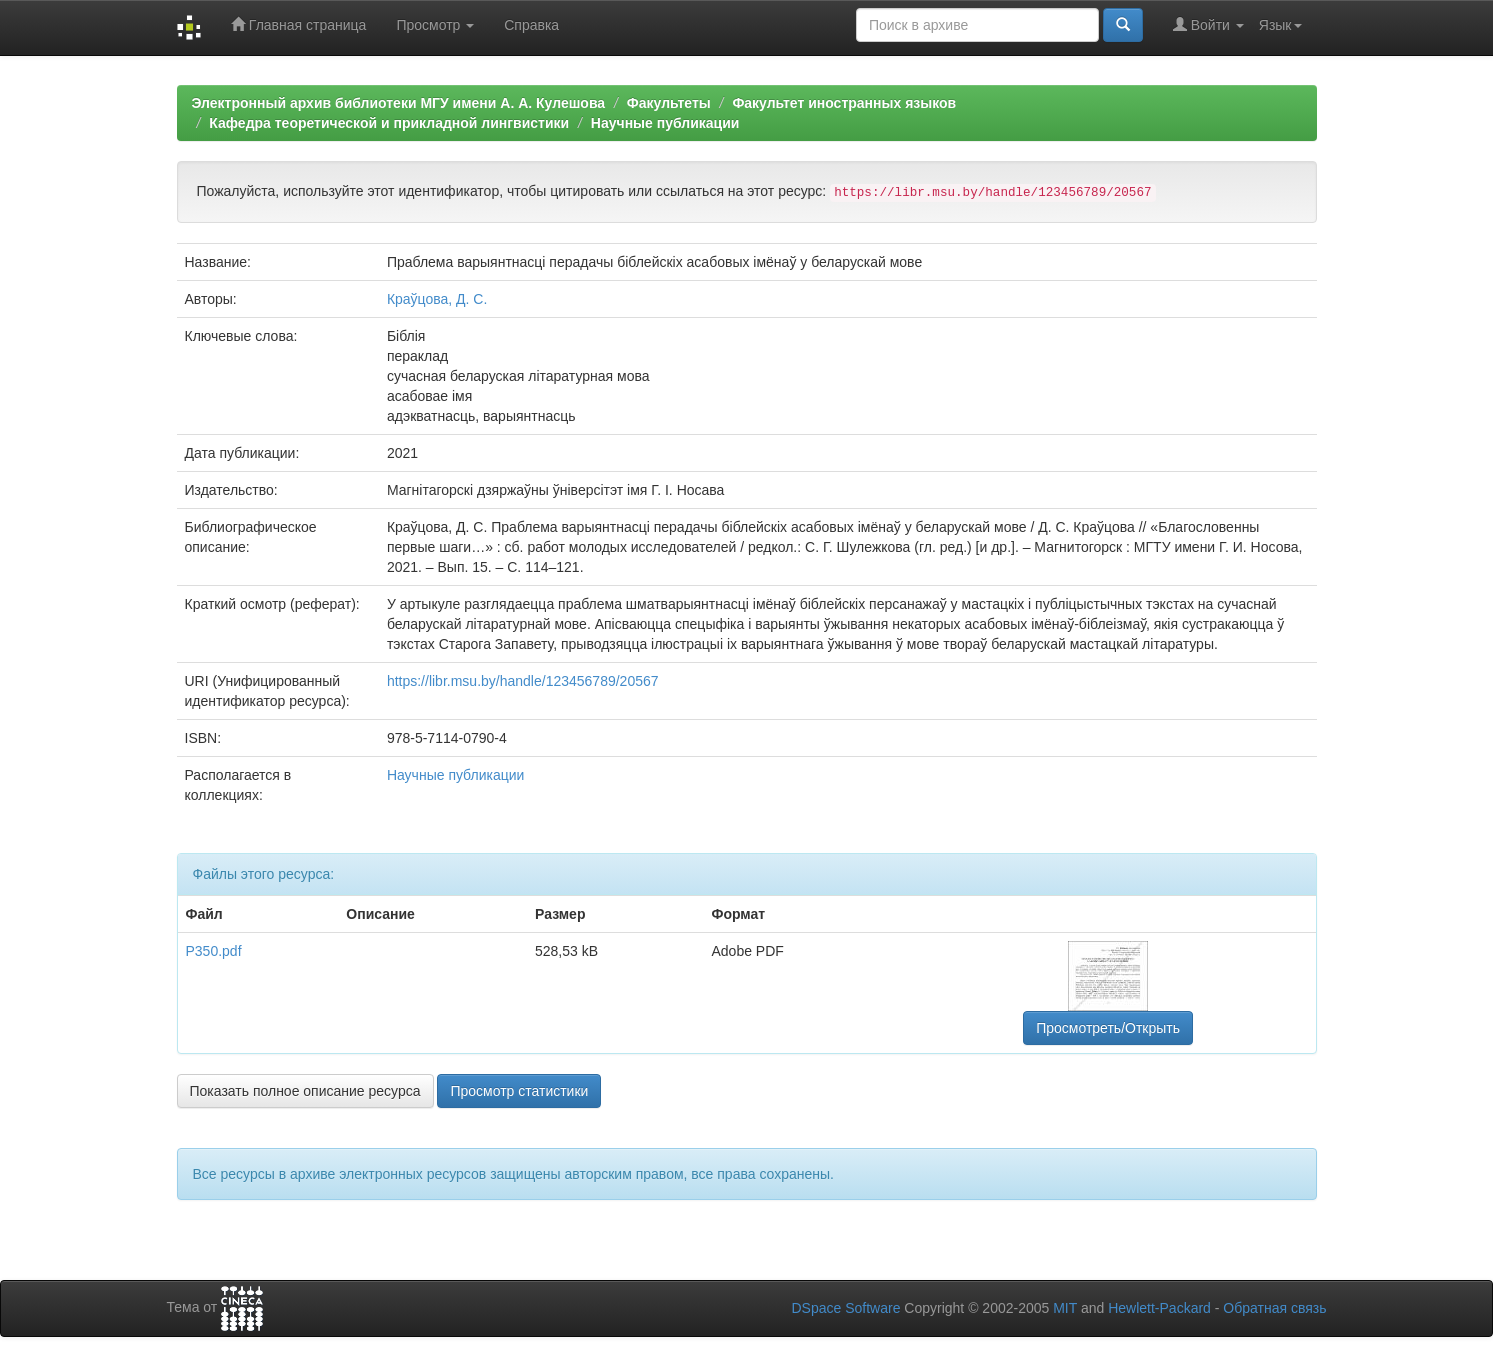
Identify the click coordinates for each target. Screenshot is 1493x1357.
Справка (531, 25)
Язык (1280, 25)
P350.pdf (214, 951)
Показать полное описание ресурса (305, 1091)
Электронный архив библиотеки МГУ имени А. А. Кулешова (399, 103)
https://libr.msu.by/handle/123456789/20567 (523, 681)
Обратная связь (1274, 1308)
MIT (1065, 1308)
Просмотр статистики (519, 1091)
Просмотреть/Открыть (1108, 1028)
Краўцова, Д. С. (437, 299)
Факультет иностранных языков (844, 103)
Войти (1208, 24)
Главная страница (298, 24)
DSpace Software (845, 1308)
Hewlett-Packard (1159, 1308)
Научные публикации (665, 123)
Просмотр (435, 25)
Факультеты (669, 103)
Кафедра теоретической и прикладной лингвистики (389, 123)
